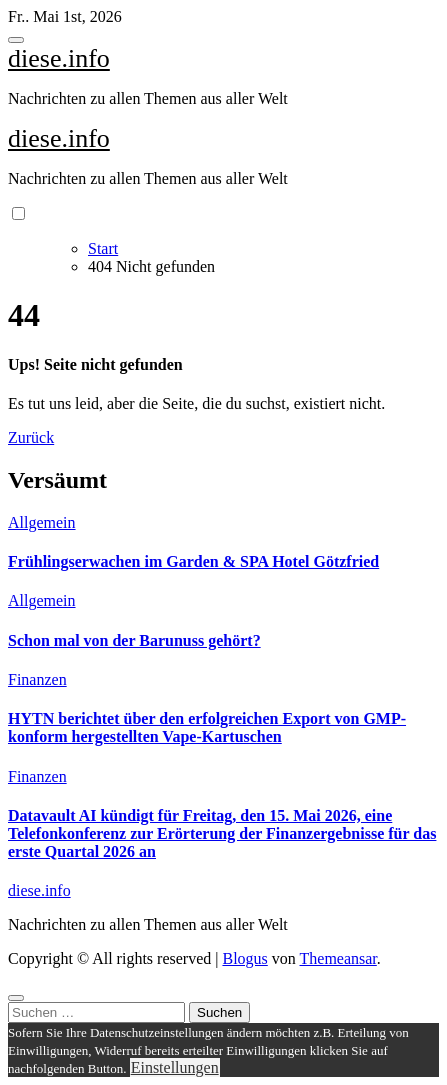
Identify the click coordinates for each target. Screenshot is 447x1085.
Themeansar (338, 958)
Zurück (31, 437)
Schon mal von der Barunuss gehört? (134, 640)
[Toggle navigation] (16, 40)
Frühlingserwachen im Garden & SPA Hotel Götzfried (193, 561)
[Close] (16, 998)
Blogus (244, 958)
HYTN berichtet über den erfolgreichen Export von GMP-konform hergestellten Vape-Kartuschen (207, 727)
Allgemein (42, 522)
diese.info (59, 58)
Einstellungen (175, 1067)
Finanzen (37, 679)
